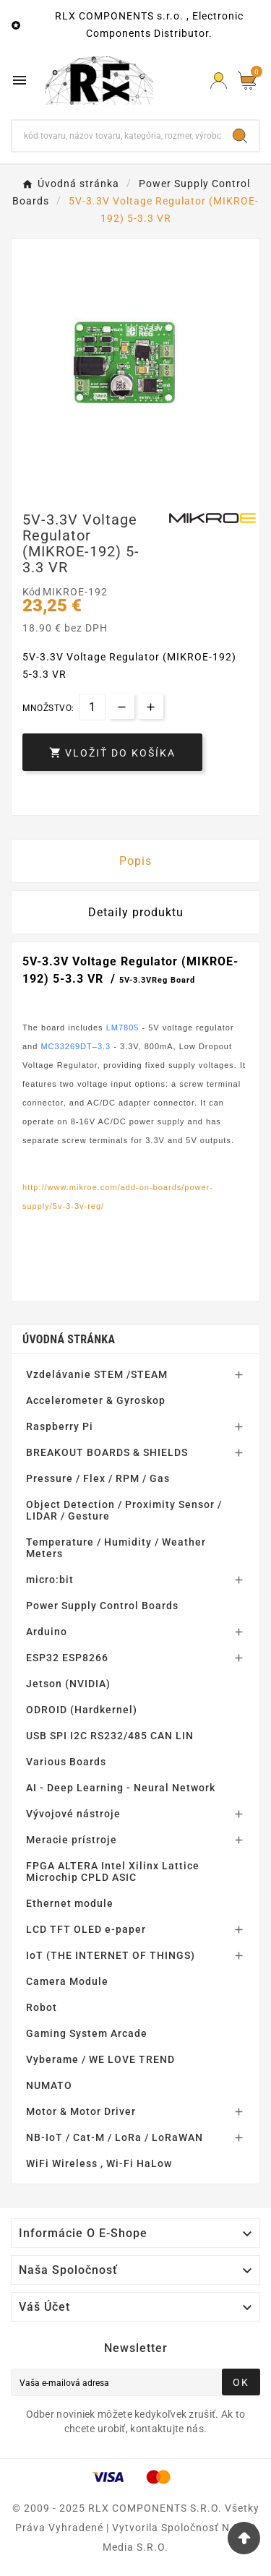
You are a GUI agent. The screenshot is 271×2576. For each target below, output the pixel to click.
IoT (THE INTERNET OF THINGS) (110, 1955)
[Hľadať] (116, 136)
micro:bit (50, 1579)
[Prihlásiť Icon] (218, 80)
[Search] (240, 136)
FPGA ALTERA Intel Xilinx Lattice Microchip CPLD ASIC (112, 1871)
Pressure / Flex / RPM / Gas (98, 1478)
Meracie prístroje (71, 1839)
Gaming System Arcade (86, 2033)
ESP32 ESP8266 (67, 1657)
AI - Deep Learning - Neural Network (120, 1787)
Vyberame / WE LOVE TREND (100, 2059)
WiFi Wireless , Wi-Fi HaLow (99, 2163)
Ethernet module (69, 1903)
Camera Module (67, 1981)
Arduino (46, 1631)
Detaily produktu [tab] (136, 912)
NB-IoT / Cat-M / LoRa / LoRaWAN (114, 2137)
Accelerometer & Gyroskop (95, 1400)
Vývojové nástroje (73, 1813)
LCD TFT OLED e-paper (86, 1929)
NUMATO (49, 2085)
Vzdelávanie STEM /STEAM (97, 1374)
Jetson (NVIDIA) (68, 1683)
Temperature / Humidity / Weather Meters (116, 1547)
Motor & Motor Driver (81, 2111)
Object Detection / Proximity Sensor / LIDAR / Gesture (124, 1510)
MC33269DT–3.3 (75, 1046)
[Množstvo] (92, 707)
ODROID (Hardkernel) (81, 1709)
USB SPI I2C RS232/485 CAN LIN (110, 1735)
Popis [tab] (135, 861)
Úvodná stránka (68, 1339)
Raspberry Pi (59, 1426)
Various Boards (66, 1761)
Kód (32, 592)
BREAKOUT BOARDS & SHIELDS (107, 1452)
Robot (41, 2007)
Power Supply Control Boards (102, 1605)
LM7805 (122, 1027)
